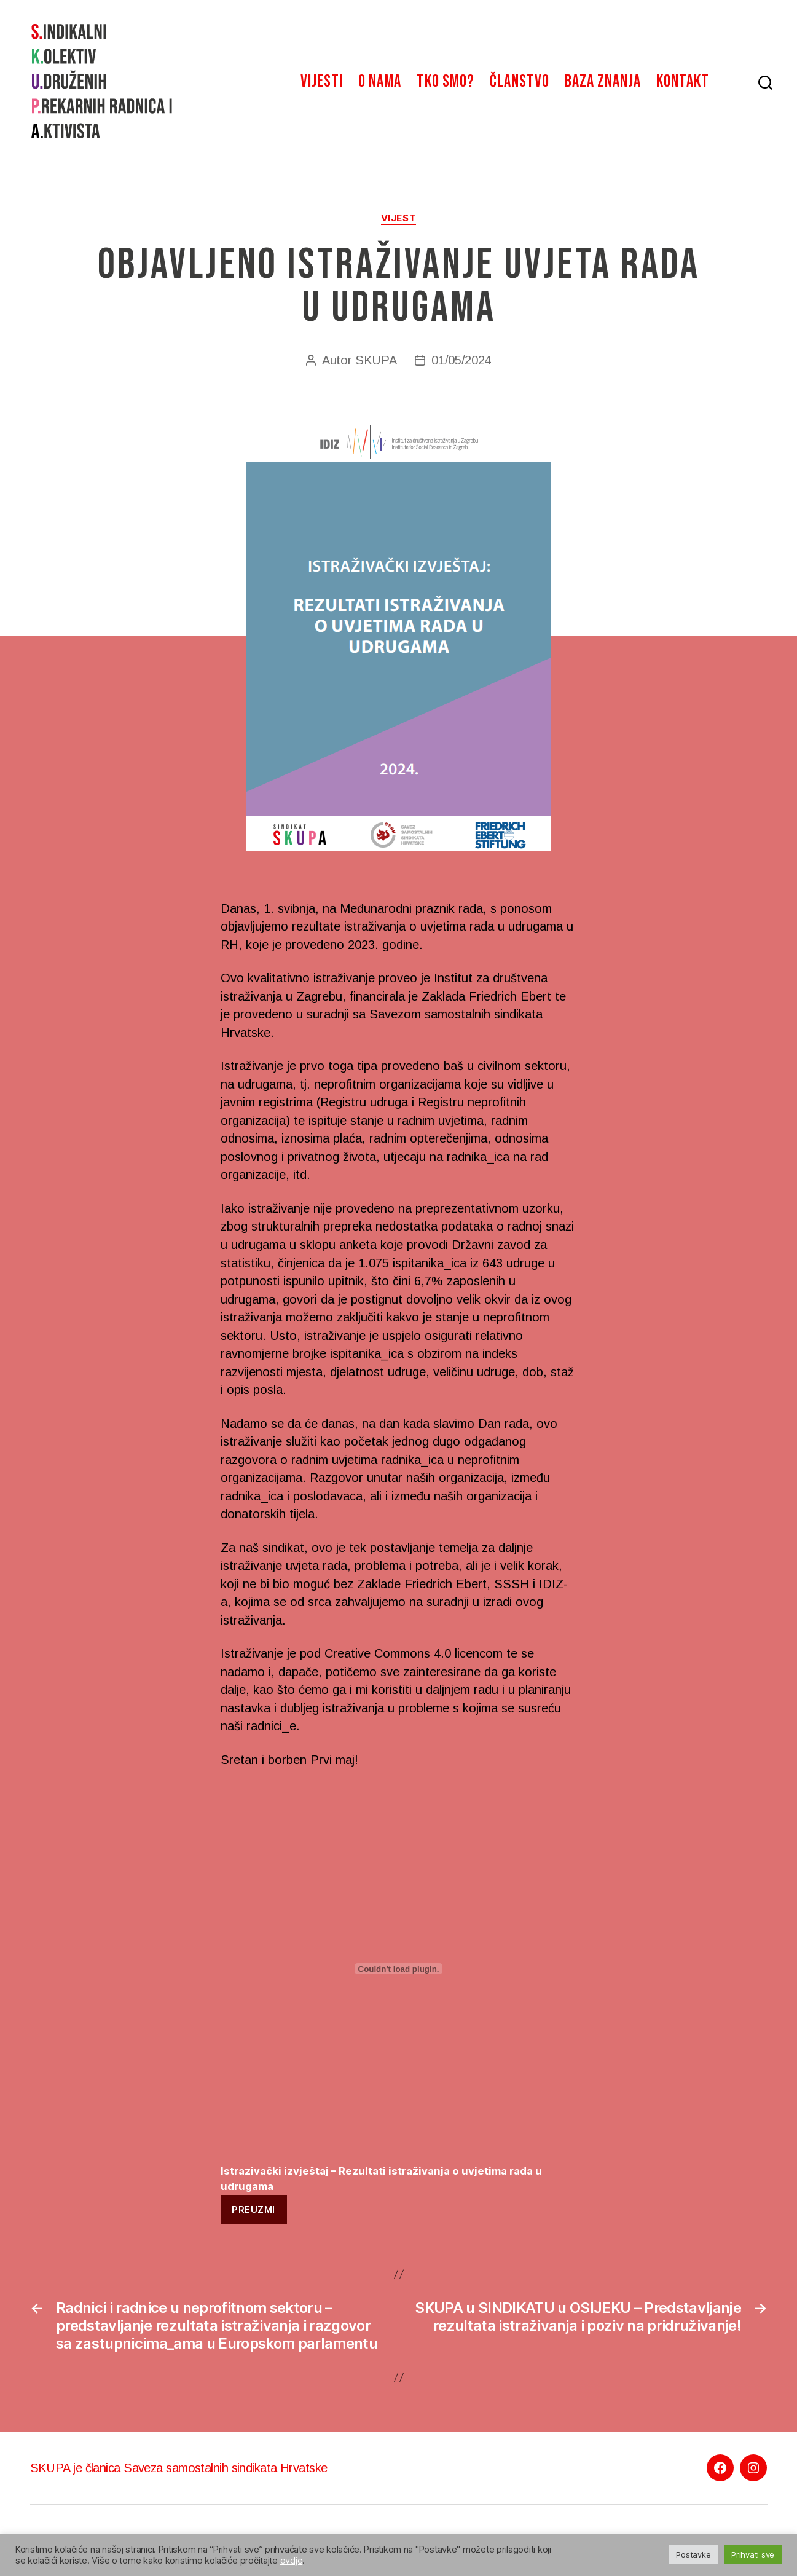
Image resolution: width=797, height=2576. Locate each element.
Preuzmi (253, 2209)
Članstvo (519, 81)
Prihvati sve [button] (752, 2554)
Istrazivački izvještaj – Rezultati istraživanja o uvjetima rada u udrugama (381, 2178)
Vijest (398, 218)
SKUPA (375, 360)
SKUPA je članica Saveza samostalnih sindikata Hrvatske (179, 2468)
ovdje (291, 2560)
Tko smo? (445, 81)
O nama (379, 81)
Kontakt (682, 81)
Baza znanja (603, 81)
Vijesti (321, 81)
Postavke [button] (693, 2554)
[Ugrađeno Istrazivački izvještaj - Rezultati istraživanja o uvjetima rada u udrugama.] (399, 1968)
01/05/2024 (461, 360)
